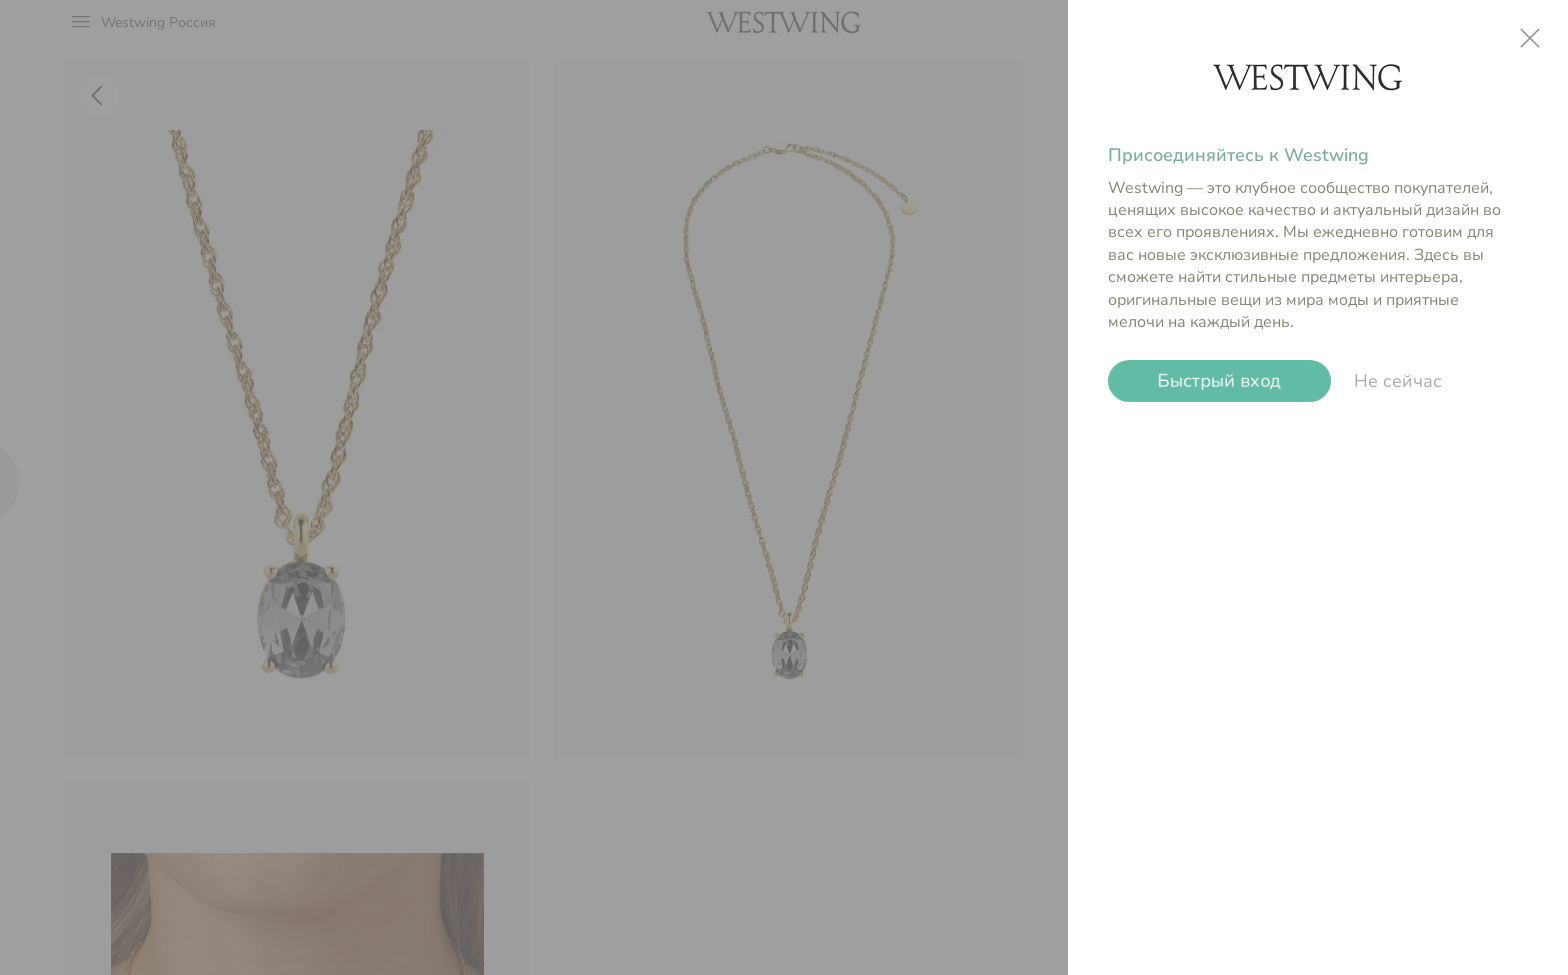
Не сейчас (1398, 381)
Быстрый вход (1219, 381)
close (1530, 38)
